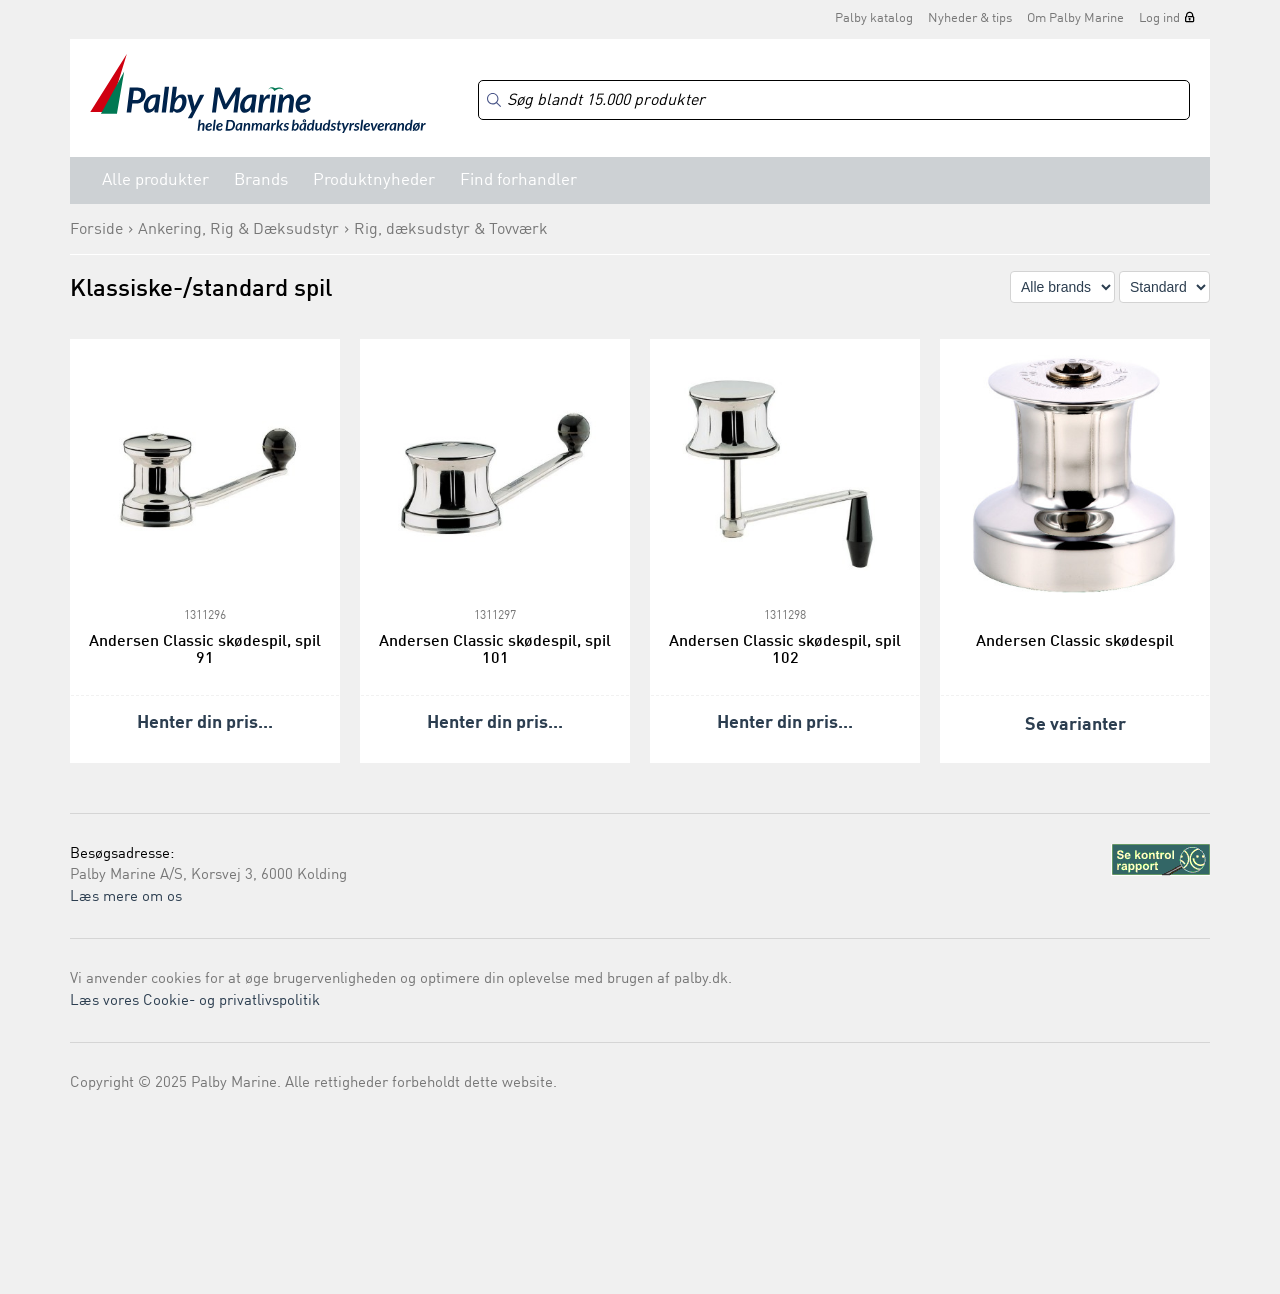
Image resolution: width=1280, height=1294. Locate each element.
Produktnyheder (374, 180)
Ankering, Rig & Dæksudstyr (238, 230)
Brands (261, 180)
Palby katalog (874, 18)
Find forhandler (518, 180)
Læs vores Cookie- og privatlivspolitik (195, 1001)
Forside (96, 230)
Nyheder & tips (970, 18)
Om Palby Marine (1075, 18)
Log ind (1159, 18)
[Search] (834, 100)
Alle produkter (155, 180)
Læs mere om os (126, 897)
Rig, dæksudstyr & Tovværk (451, 230)
